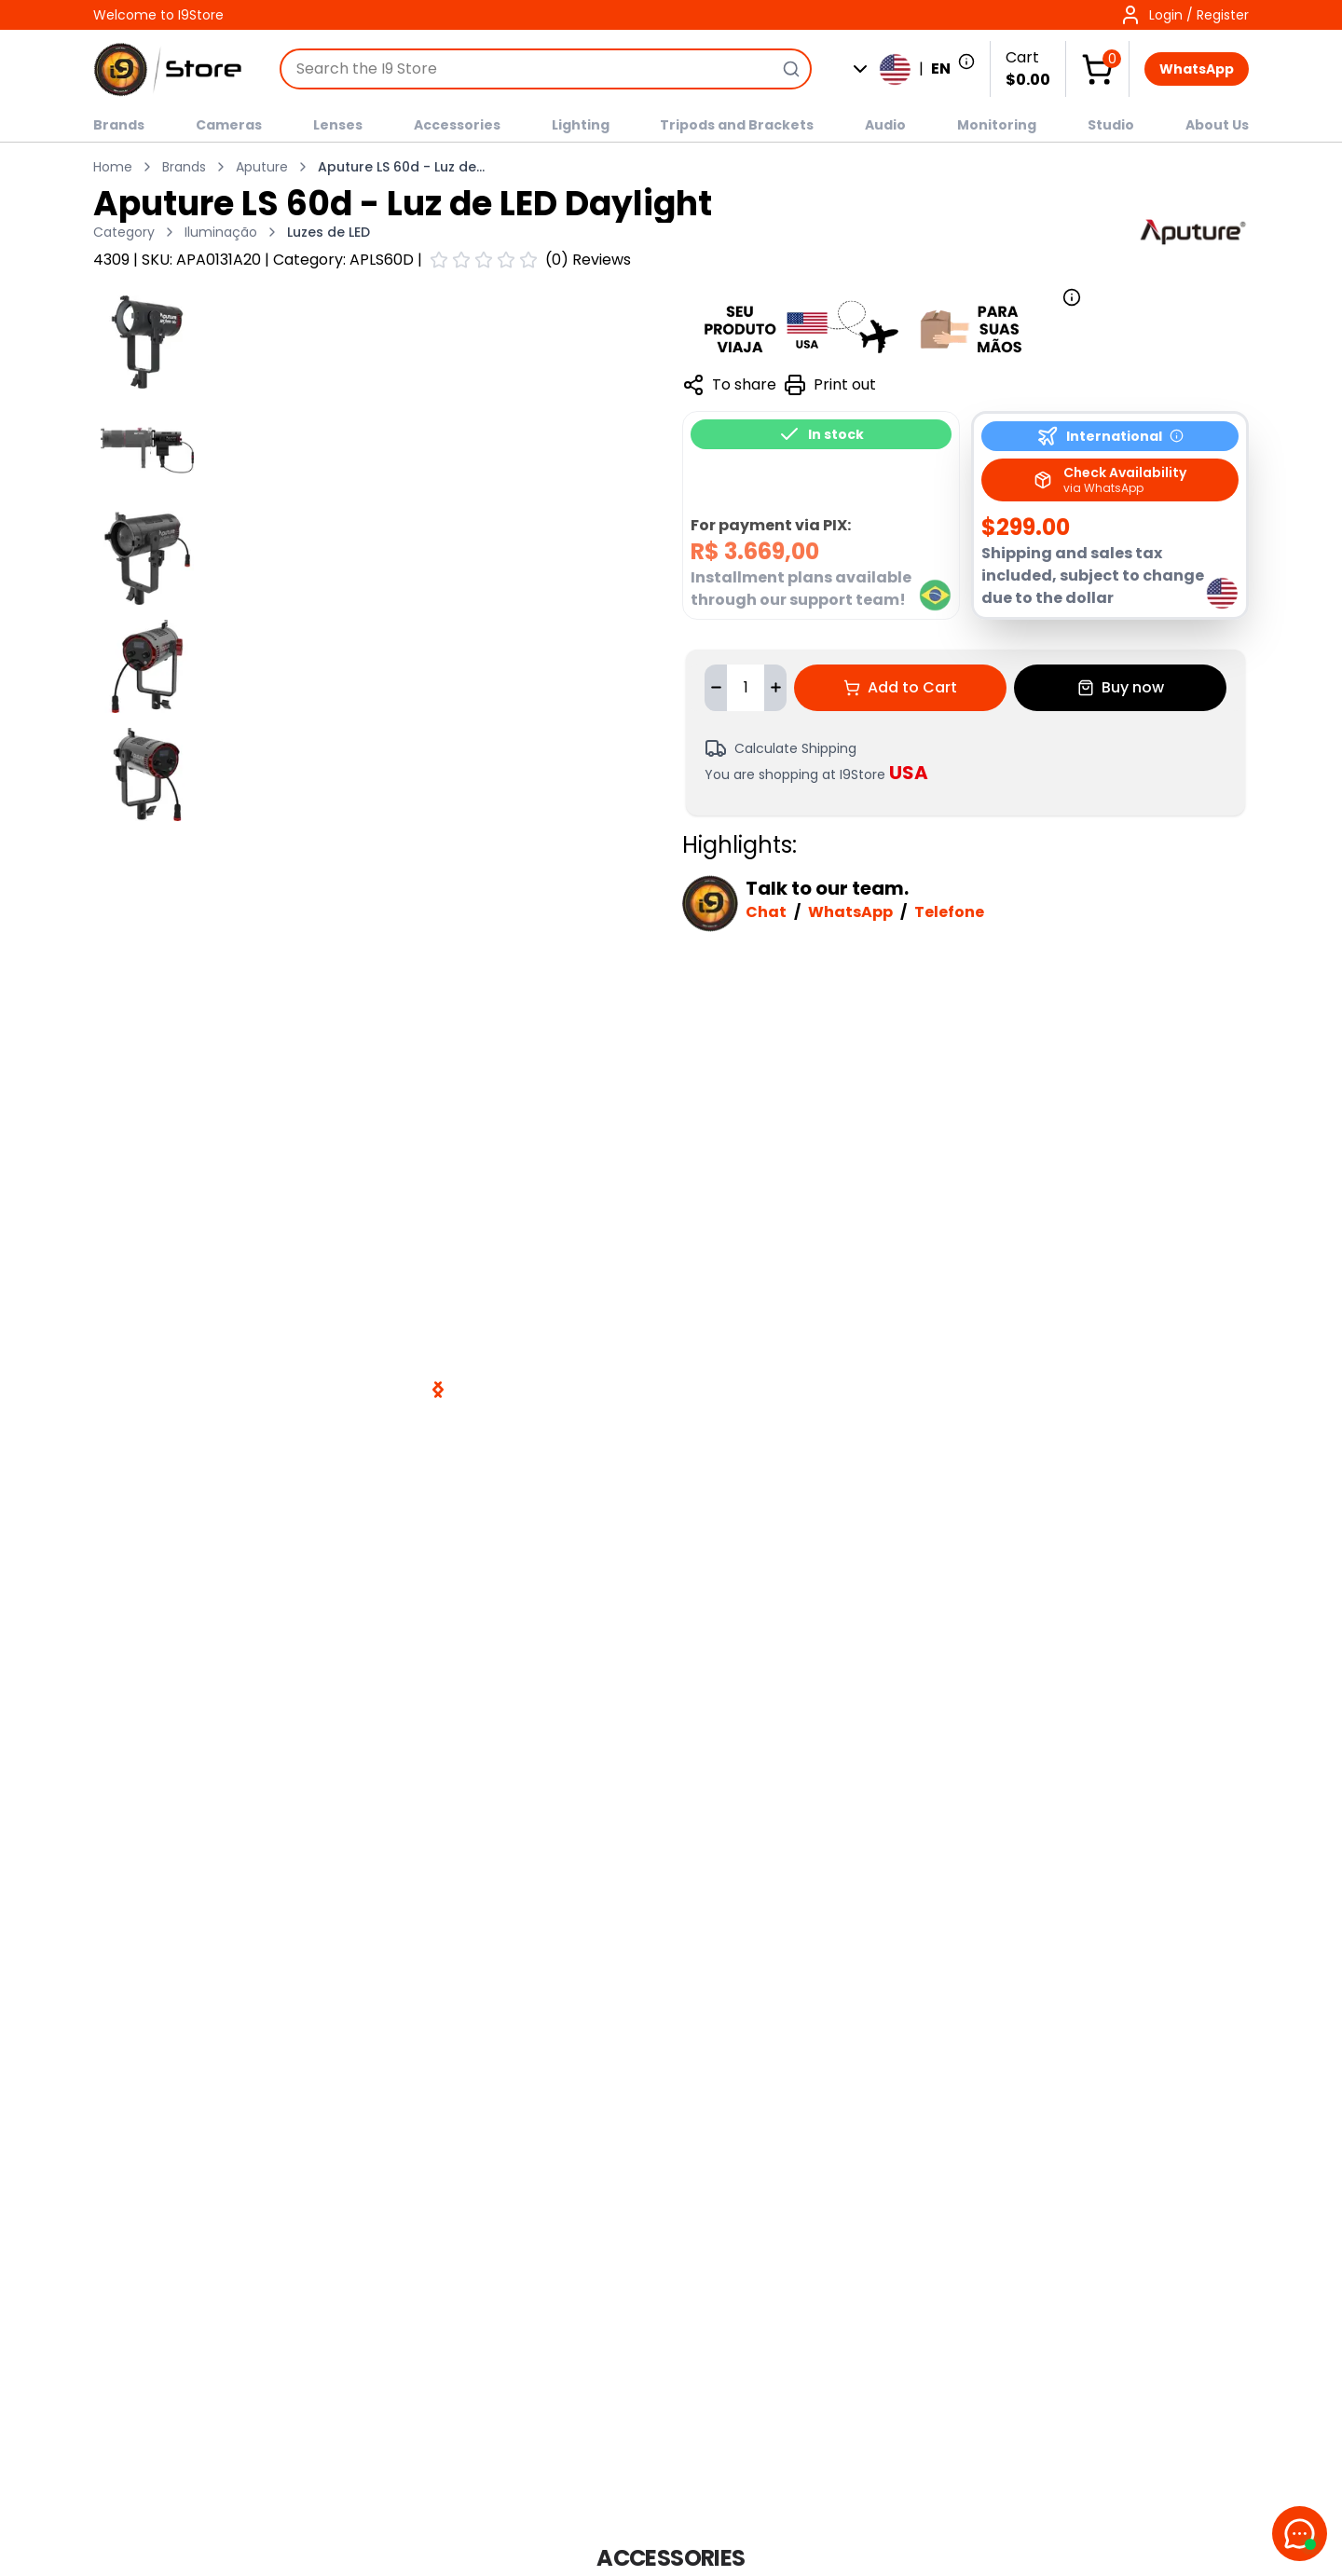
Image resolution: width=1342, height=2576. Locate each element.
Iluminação (221, 232)
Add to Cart (900, 687)
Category (124, 232)
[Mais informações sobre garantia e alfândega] (881, 327)
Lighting (580, 125)
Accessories (457, 125)
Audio (885, 125)
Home (112, 167)
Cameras (229, 125)
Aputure (262, 167)
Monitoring (996, 125)
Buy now (1120, 687)
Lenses (338, 125)
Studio (1111, 125)
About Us (1217, 125)
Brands (118, 125)
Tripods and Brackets (737, 125)
